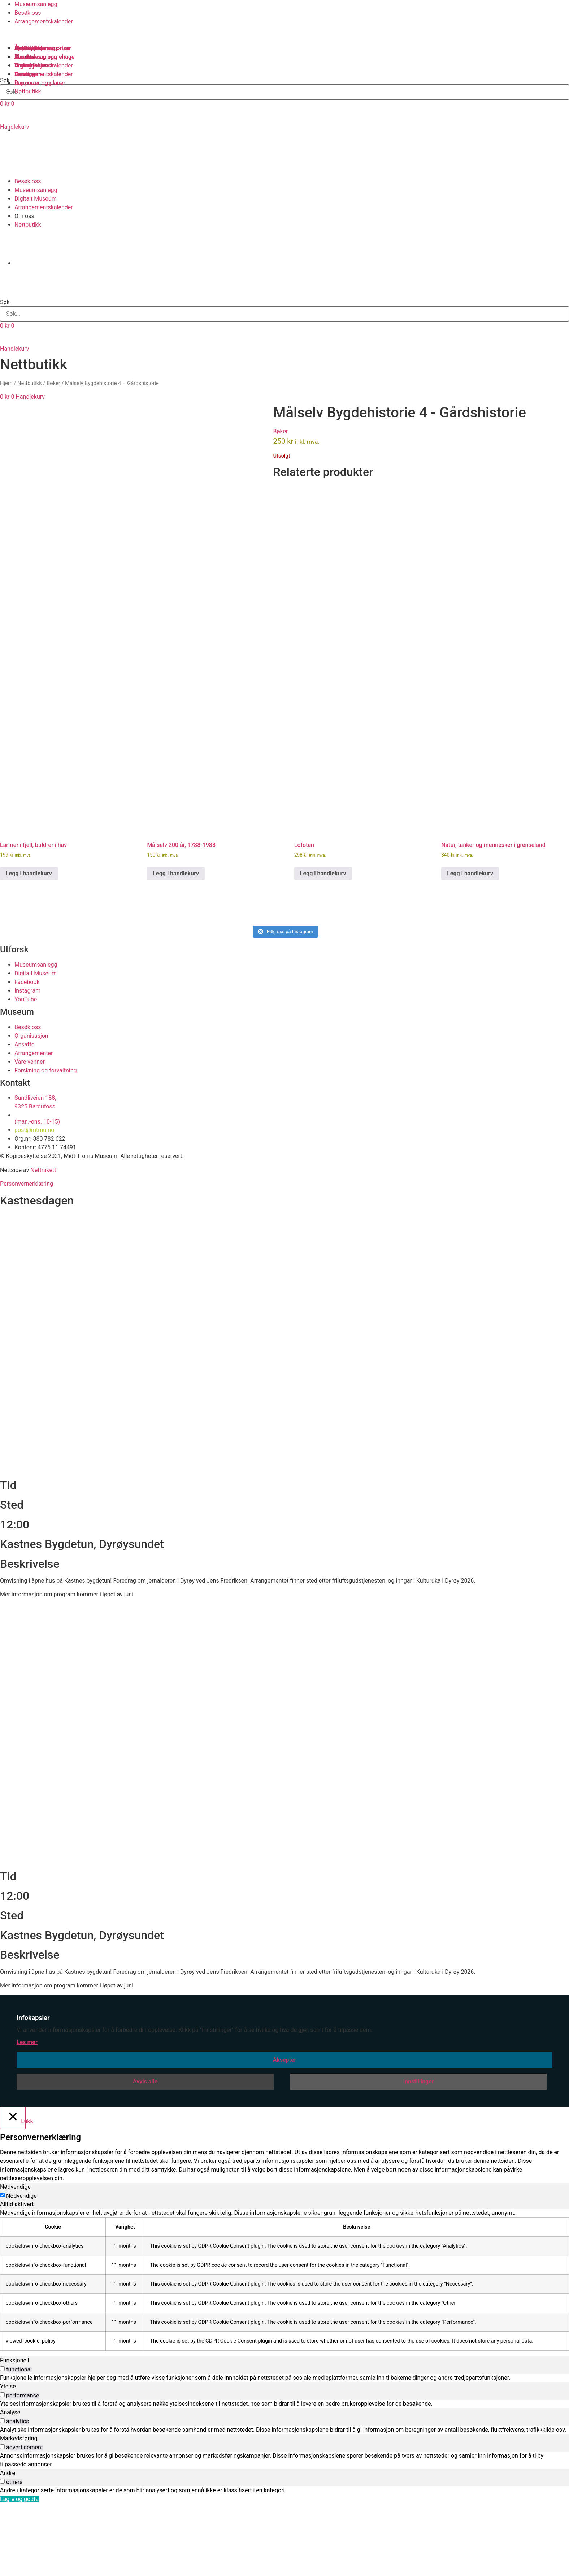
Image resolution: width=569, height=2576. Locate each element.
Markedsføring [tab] (19, 2503)
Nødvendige (21, 2262)
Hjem (6, 383)
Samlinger (27, 48)
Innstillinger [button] (418, 2147)
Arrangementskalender (43, 21)
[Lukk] (13, 2183)
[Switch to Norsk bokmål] (24, 154)
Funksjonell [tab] (14, 2425)
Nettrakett (43, 1235)
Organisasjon (31, 65)
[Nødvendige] (2, 2260)
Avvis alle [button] (145, 2147)
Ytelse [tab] (8, 2451)
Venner (23, 74)
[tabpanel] (284, 2345)
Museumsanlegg (35, 4)
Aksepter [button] (284, 2125)
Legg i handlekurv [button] (29, 938)
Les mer (27, 2107)
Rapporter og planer (39, 82)
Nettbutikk (27, 224)
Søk (5, 302)
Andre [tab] (7, 2538)
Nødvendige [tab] (15, 2252)
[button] (284, 290)
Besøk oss (27, 12)
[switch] (2, 2434)
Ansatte (24, 56)
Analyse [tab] (10, 2477)
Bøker (53, 383)
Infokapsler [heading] (33, 2083)
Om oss (24, 216)
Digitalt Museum (35, 198)
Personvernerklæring (26, 1249)
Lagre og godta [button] (19, 2564)
